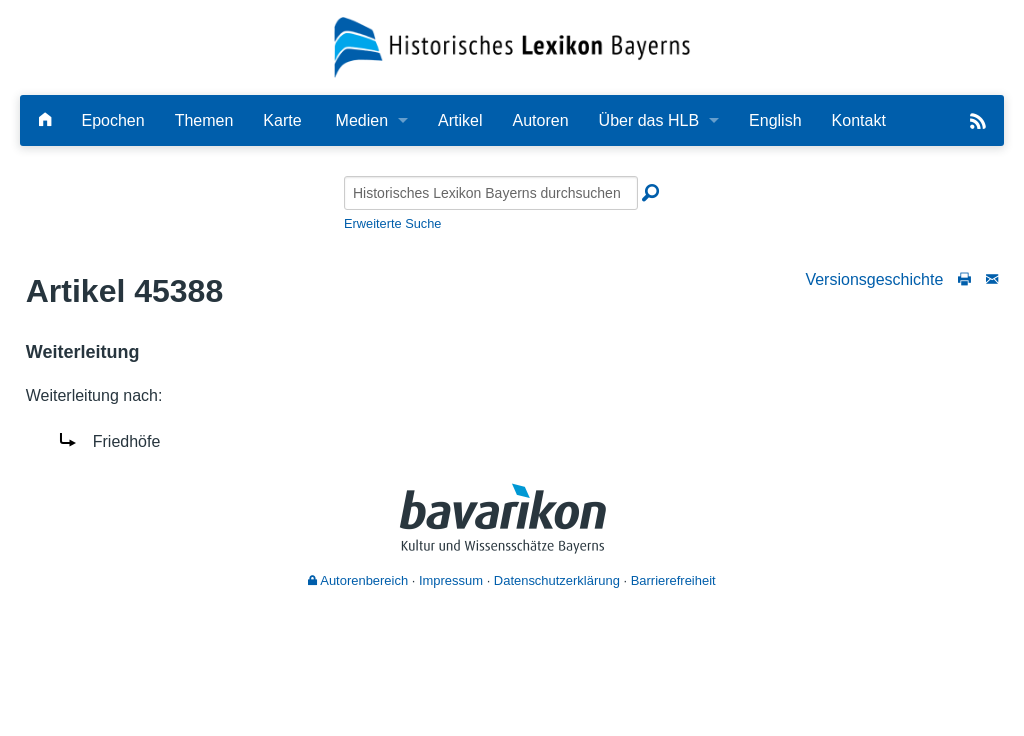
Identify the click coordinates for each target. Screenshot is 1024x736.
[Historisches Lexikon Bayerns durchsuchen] (491, 193)
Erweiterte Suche (392, 223)
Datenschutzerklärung (557, 580)
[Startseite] (512, 46)
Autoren (541, 120)
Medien (362, 120)
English (775, 120)
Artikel (460, 120)
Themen (204, 120)
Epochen (112, 120)
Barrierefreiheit (673, 580)
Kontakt (859, 120)
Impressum (451, 580)
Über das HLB (649, 120)
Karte (282, 120)
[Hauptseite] (45, 120)
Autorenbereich (358, 580)
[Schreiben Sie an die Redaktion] (992, 279)
